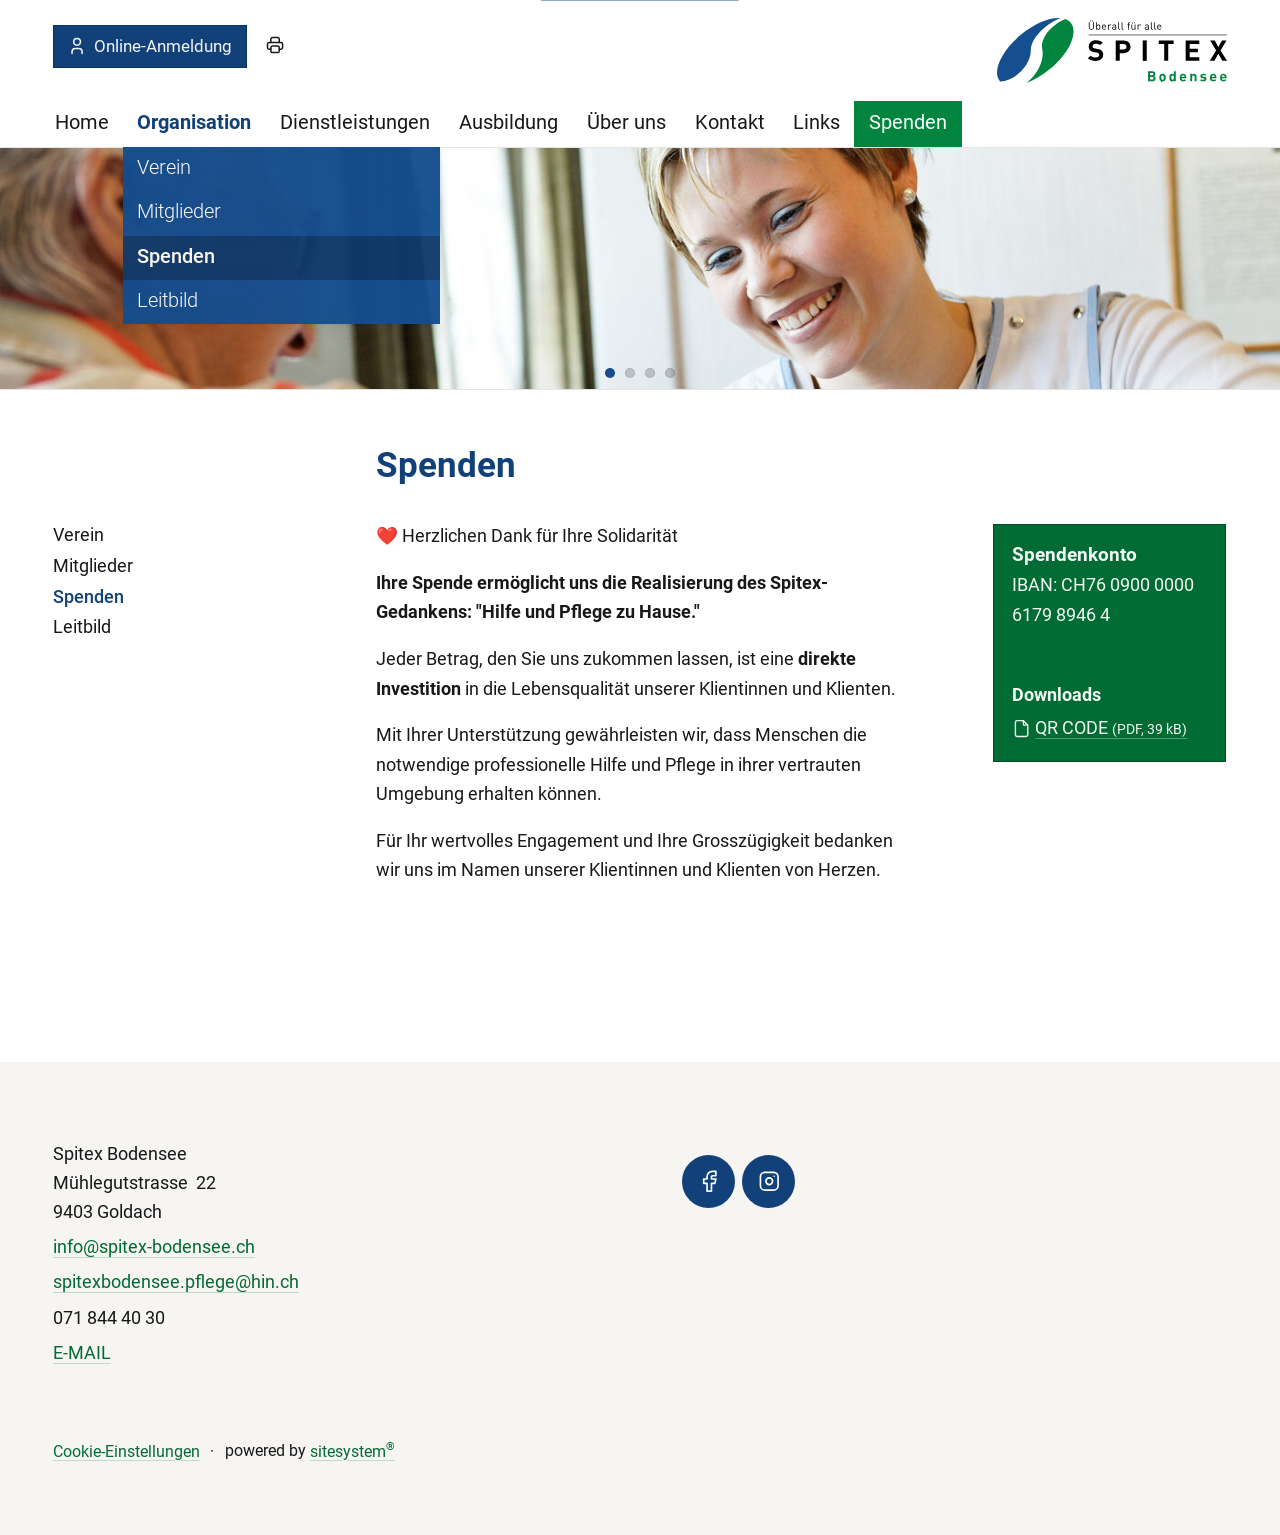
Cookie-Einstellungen (126, 1451)
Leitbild (82, 627)
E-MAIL (82, 1353)
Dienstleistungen (355, 122)
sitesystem (352, 1451)
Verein (78, 535)
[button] (610, 373)
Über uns (626, 122)
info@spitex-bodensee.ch (154, 1247)
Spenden (908, 122)
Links (816, 122)
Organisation (194, 122)
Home (82, 122)
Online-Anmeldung (149, 46)
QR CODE (1111, 728)
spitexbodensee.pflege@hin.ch (176, 1282)
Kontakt (730, 122)
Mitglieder (93, 566)
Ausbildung (508, 122)
